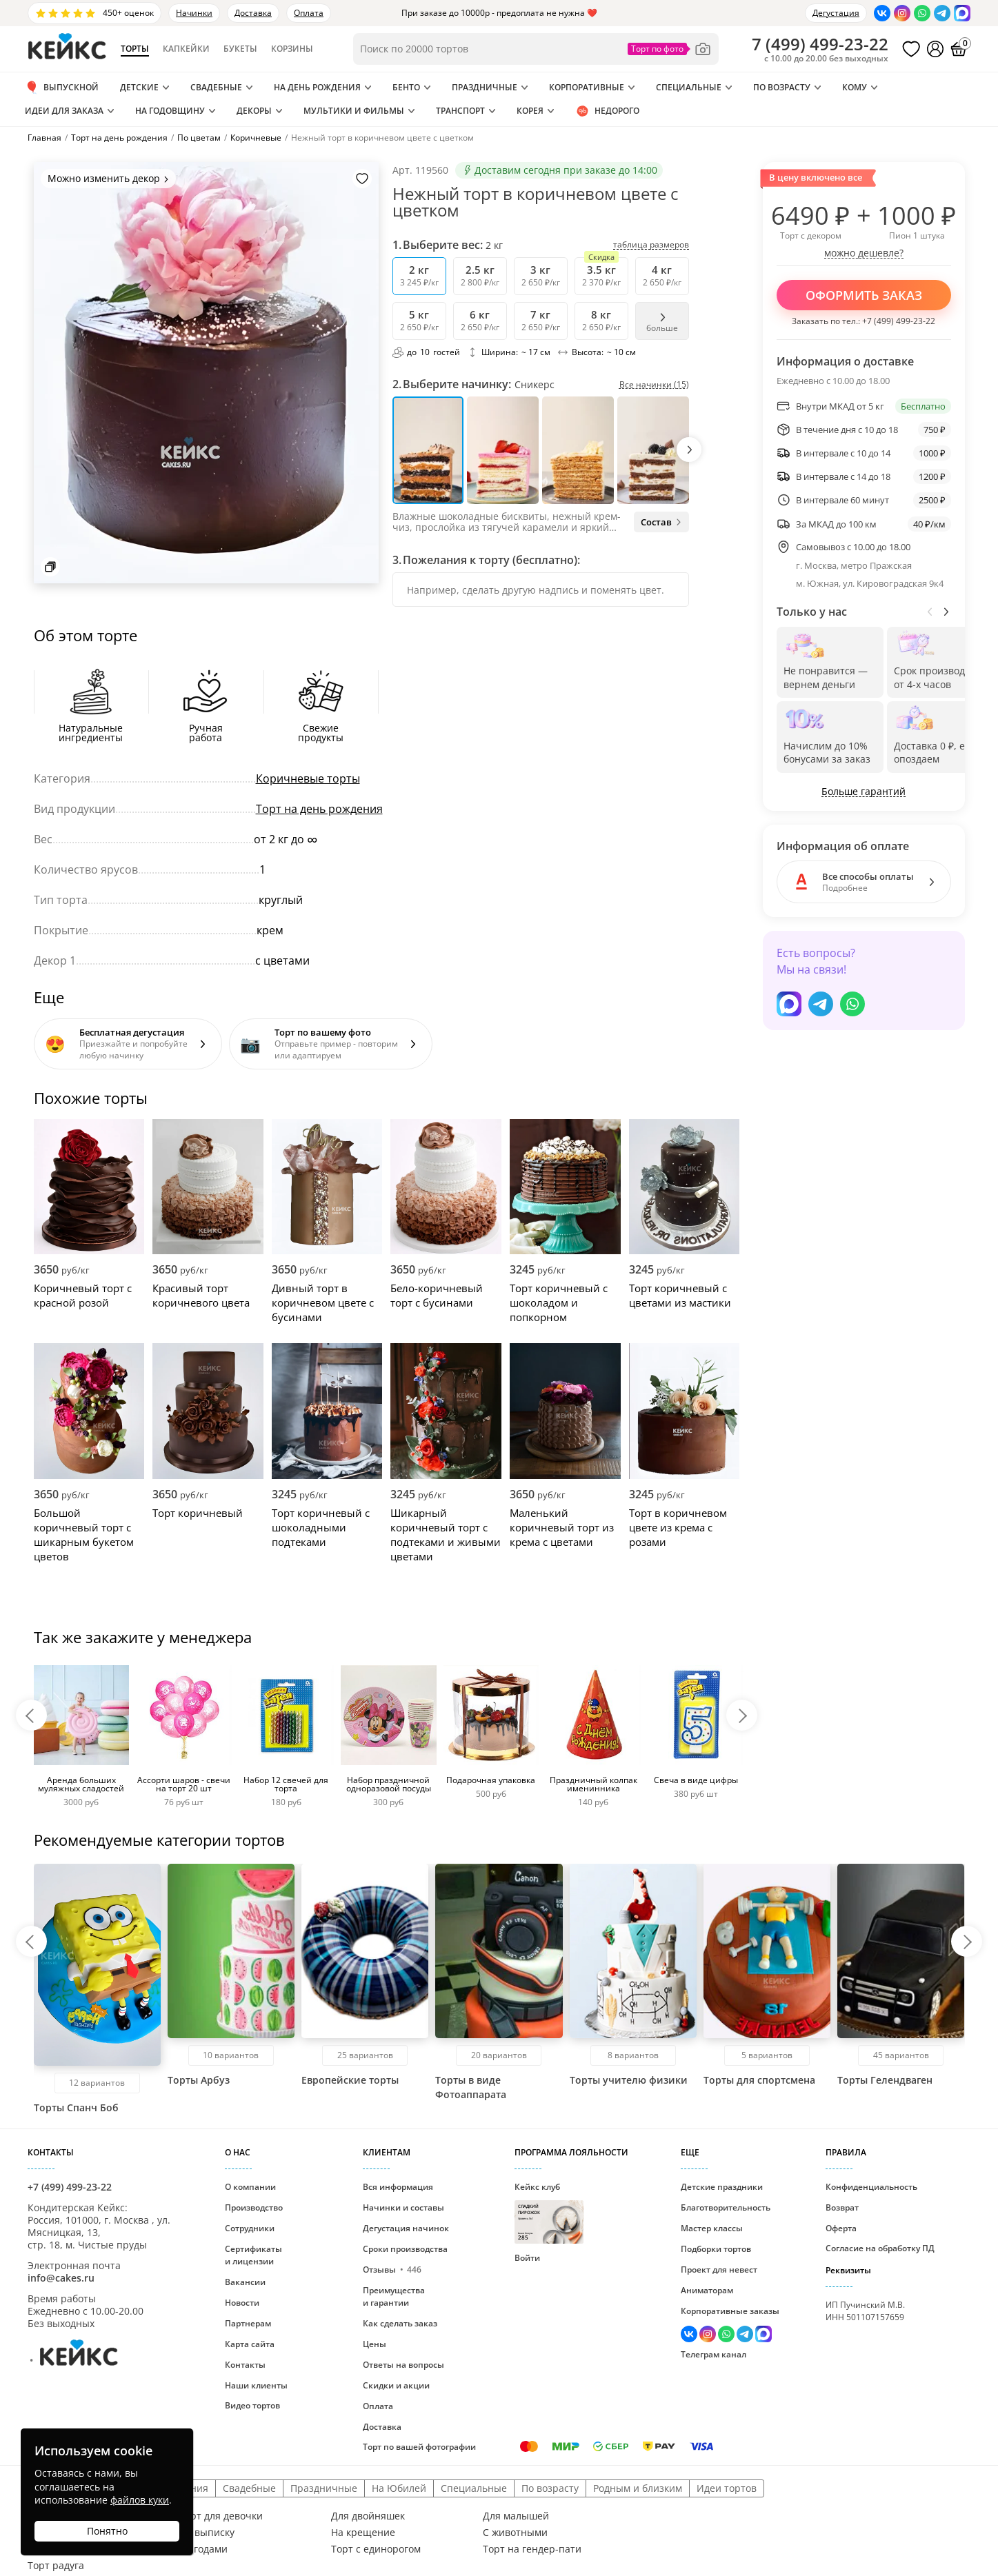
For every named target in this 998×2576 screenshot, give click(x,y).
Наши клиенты (256, 2385)
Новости (242, 2302)
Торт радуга (56, 2565)
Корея (530, 111)
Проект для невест (719, 2269)
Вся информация (398, 2187)
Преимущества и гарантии (394, 2296)
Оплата (308, 13)
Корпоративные (586, 87)
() (820, 44)
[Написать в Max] (962, 13)
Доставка (253, 13)
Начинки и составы (403, 2207)
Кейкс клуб (549, 2212)
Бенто (406, 87)
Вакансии (245, 2282)
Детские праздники (722, 2187)
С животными (515, 2532)
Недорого (607, 111)
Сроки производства (405, 2249)
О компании (250, 2187)
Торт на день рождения (319, 808)
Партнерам (248, 2323)
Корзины (292, 49)
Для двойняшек (368, 2516)
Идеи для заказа (64, 111)
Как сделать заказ (400, 2323)
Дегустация (835, 13)
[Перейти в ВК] (882, 13)
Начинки (194, 13)
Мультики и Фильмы (353, 111)
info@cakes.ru (61, 2277)
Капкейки (186, 49)
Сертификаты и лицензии (253, 2255)
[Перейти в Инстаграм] (902, 13)
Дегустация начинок (406, 2228)
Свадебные (216, 87)
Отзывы (392, 2269)
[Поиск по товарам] (536, 49)
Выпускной (62, 87)
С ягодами (203, 2549)
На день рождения (317, 87)
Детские (139, 87)
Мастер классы (712, 2228)
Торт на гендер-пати (532, 2549)
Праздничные (484, 87)
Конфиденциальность (871, 2187)
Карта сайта (250, 2344)
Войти (527, 2258)
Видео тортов (252, 2405)
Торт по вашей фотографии (419, 2447)
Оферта (841, 2228)
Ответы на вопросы (403, 2365)
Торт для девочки (221, 2516)
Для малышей (516, 2516)
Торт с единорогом (376, 2549)
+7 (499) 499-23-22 (898, 321)
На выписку (206, 2532)
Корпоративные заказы (730, 2311)
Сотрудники (250, 2228)
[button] (689, 449)
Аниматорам (707, 2290)
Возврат (842, 2207)
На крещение (363, 2532)
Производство (254, 2207)
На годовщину (170, 111)
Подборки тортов (716, 2249)
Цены (374, 2344)
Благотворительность (725, 2207)
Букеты (240, 49)
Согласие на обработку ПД (880, 2248)
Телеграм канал (713, 2354)
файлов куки (139, 2499)
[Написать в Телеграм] (942, 13)
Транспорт (460, 111)
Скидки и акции (396, 2385)
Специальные (688, 87)
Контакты (245, 2365)
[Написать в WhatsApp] (922, 13)
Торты (135, 49)
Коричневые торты (308, 778)
